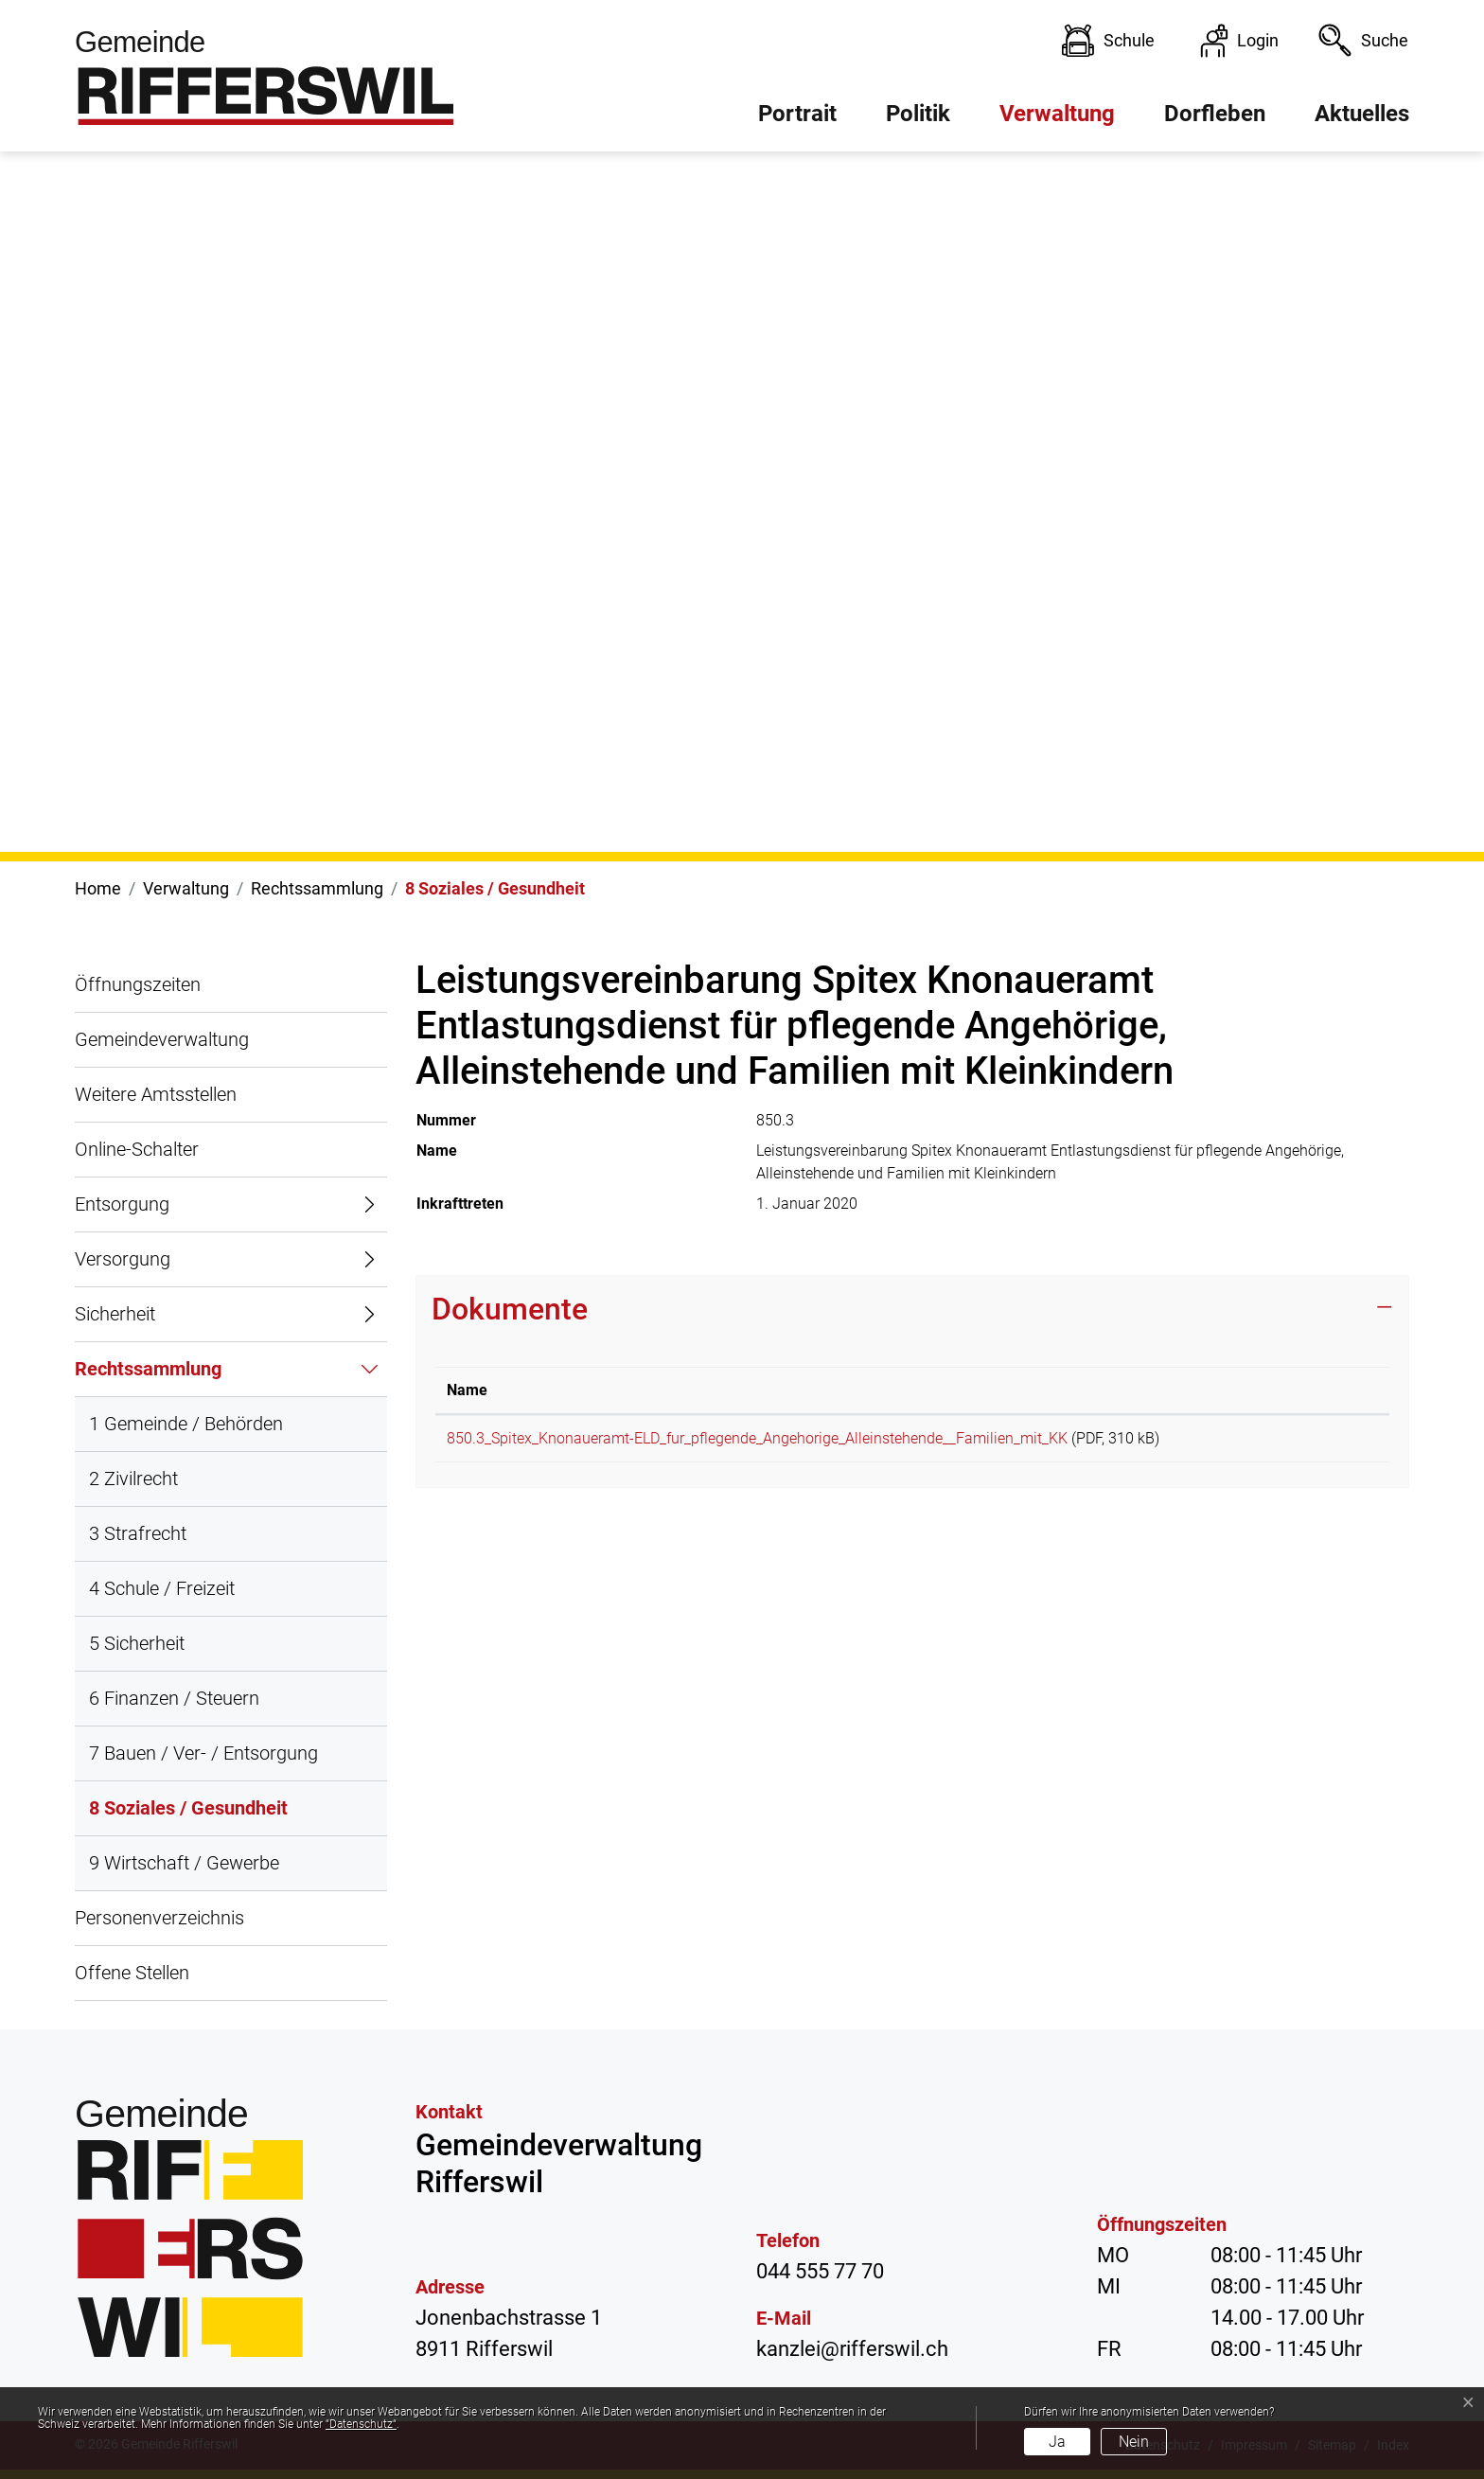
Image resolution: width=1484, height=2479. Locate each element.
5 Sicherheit (137, 1643)
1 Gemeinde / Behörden (186, 1423)
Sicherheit (115, 1313)
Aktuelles (1362, 113)
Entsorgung (122, 1204)
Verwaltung (1057, 113)
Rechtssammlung (148, 1368)
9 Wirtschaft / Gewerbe (184, 1862)
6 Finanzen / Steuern (174, 1698)
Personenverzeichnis (159, 1917)
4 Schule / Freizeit (162, 1588)
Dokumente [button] (510, 1309)
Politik (918, 113)
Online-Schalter (137, 1149)
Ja (1057, 2442)
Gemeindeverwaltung (162, 1039)
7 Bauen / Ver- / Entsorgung (203, 1753)
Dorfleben (1214, 113)
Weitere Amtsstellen (156, 1094)
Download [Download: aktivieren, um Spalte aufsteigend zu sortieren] (1320, 1390)
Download (1333, 1441)
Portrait (797, 113)
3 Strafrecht (137, 1533)
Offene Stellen (132, 1972)
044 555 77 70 (820, 2271)
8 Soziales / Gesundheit (188, 1816)
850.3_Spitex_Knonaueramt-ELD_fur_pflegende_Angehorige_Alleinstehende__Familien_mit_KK (757, 1438)
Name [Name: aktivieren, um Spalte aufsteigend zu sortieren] (467, 1390)
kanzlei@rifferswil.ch (852, 2349)
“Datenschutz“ (361, 2424)
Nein (1134, 2442)
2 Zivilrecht (133, 1478)
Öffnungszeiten (138, 984)
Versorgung (122, 1259)
